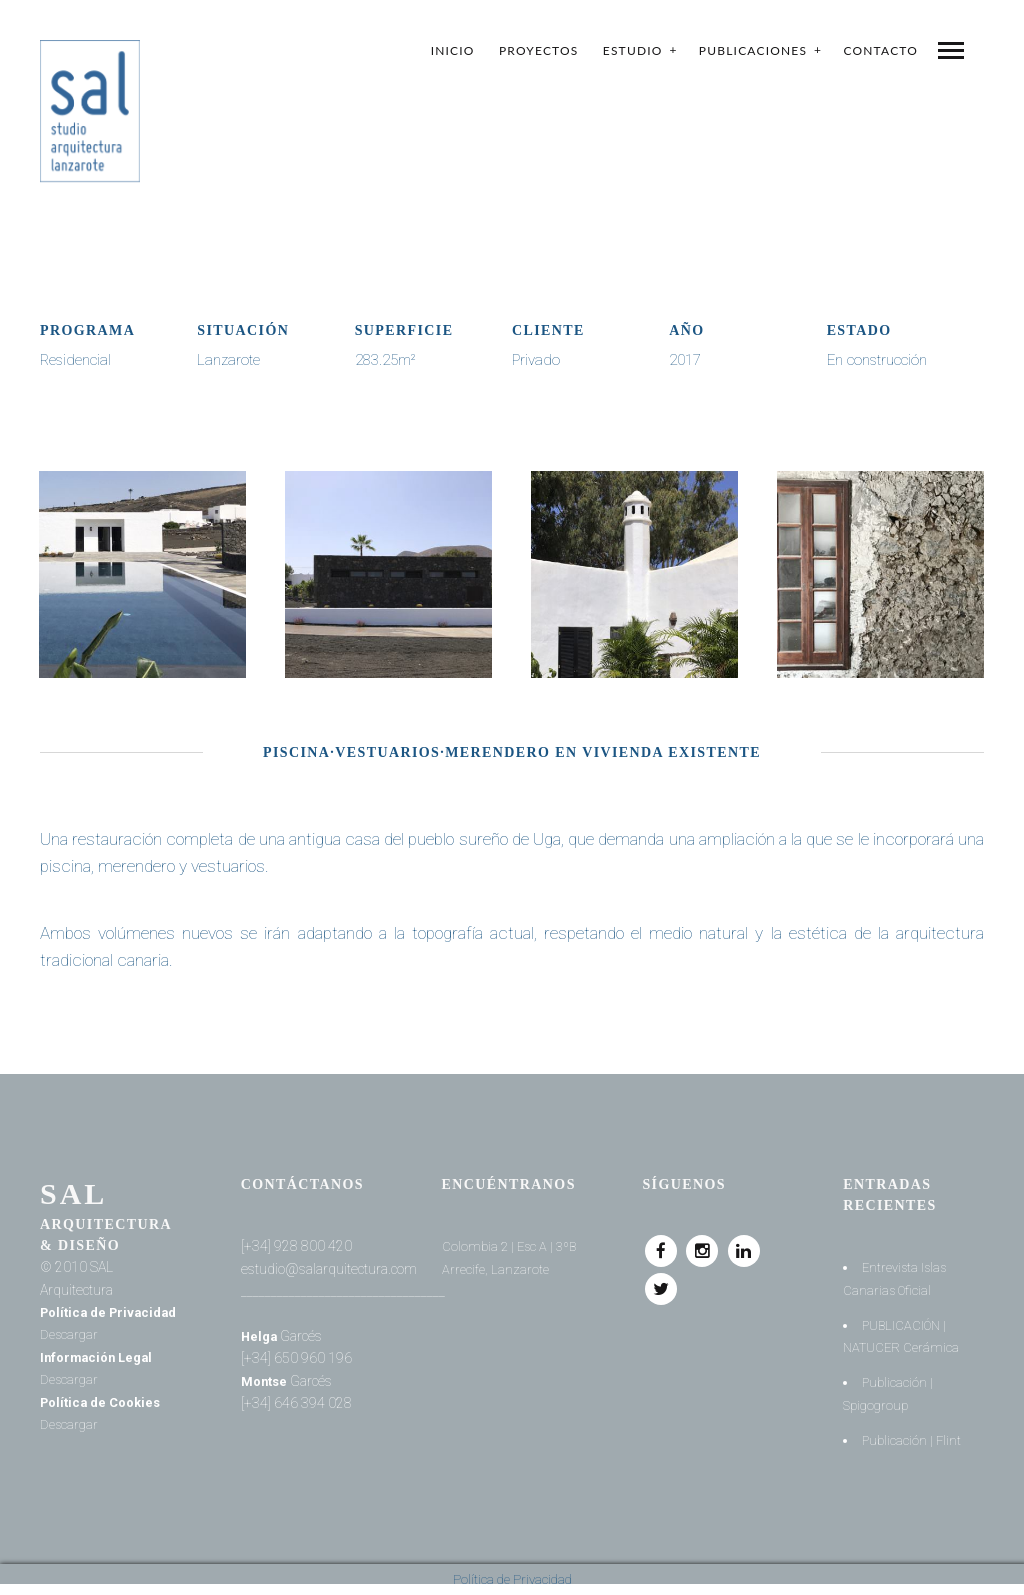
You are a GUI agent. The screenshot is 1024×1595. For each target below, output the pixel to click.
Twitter (661, 1283)
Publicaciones (753, 50)
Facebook (661, 1245)
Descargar (147, 1334)
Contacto (880, 50)
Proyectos (539, 50)
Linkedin (745, 1245)
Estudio (633, 50)
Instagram (703, 1245)
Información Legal (101, 1357)
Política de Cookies (105, 1402)
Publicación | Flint (913, 1440)
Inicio (453, 50)
